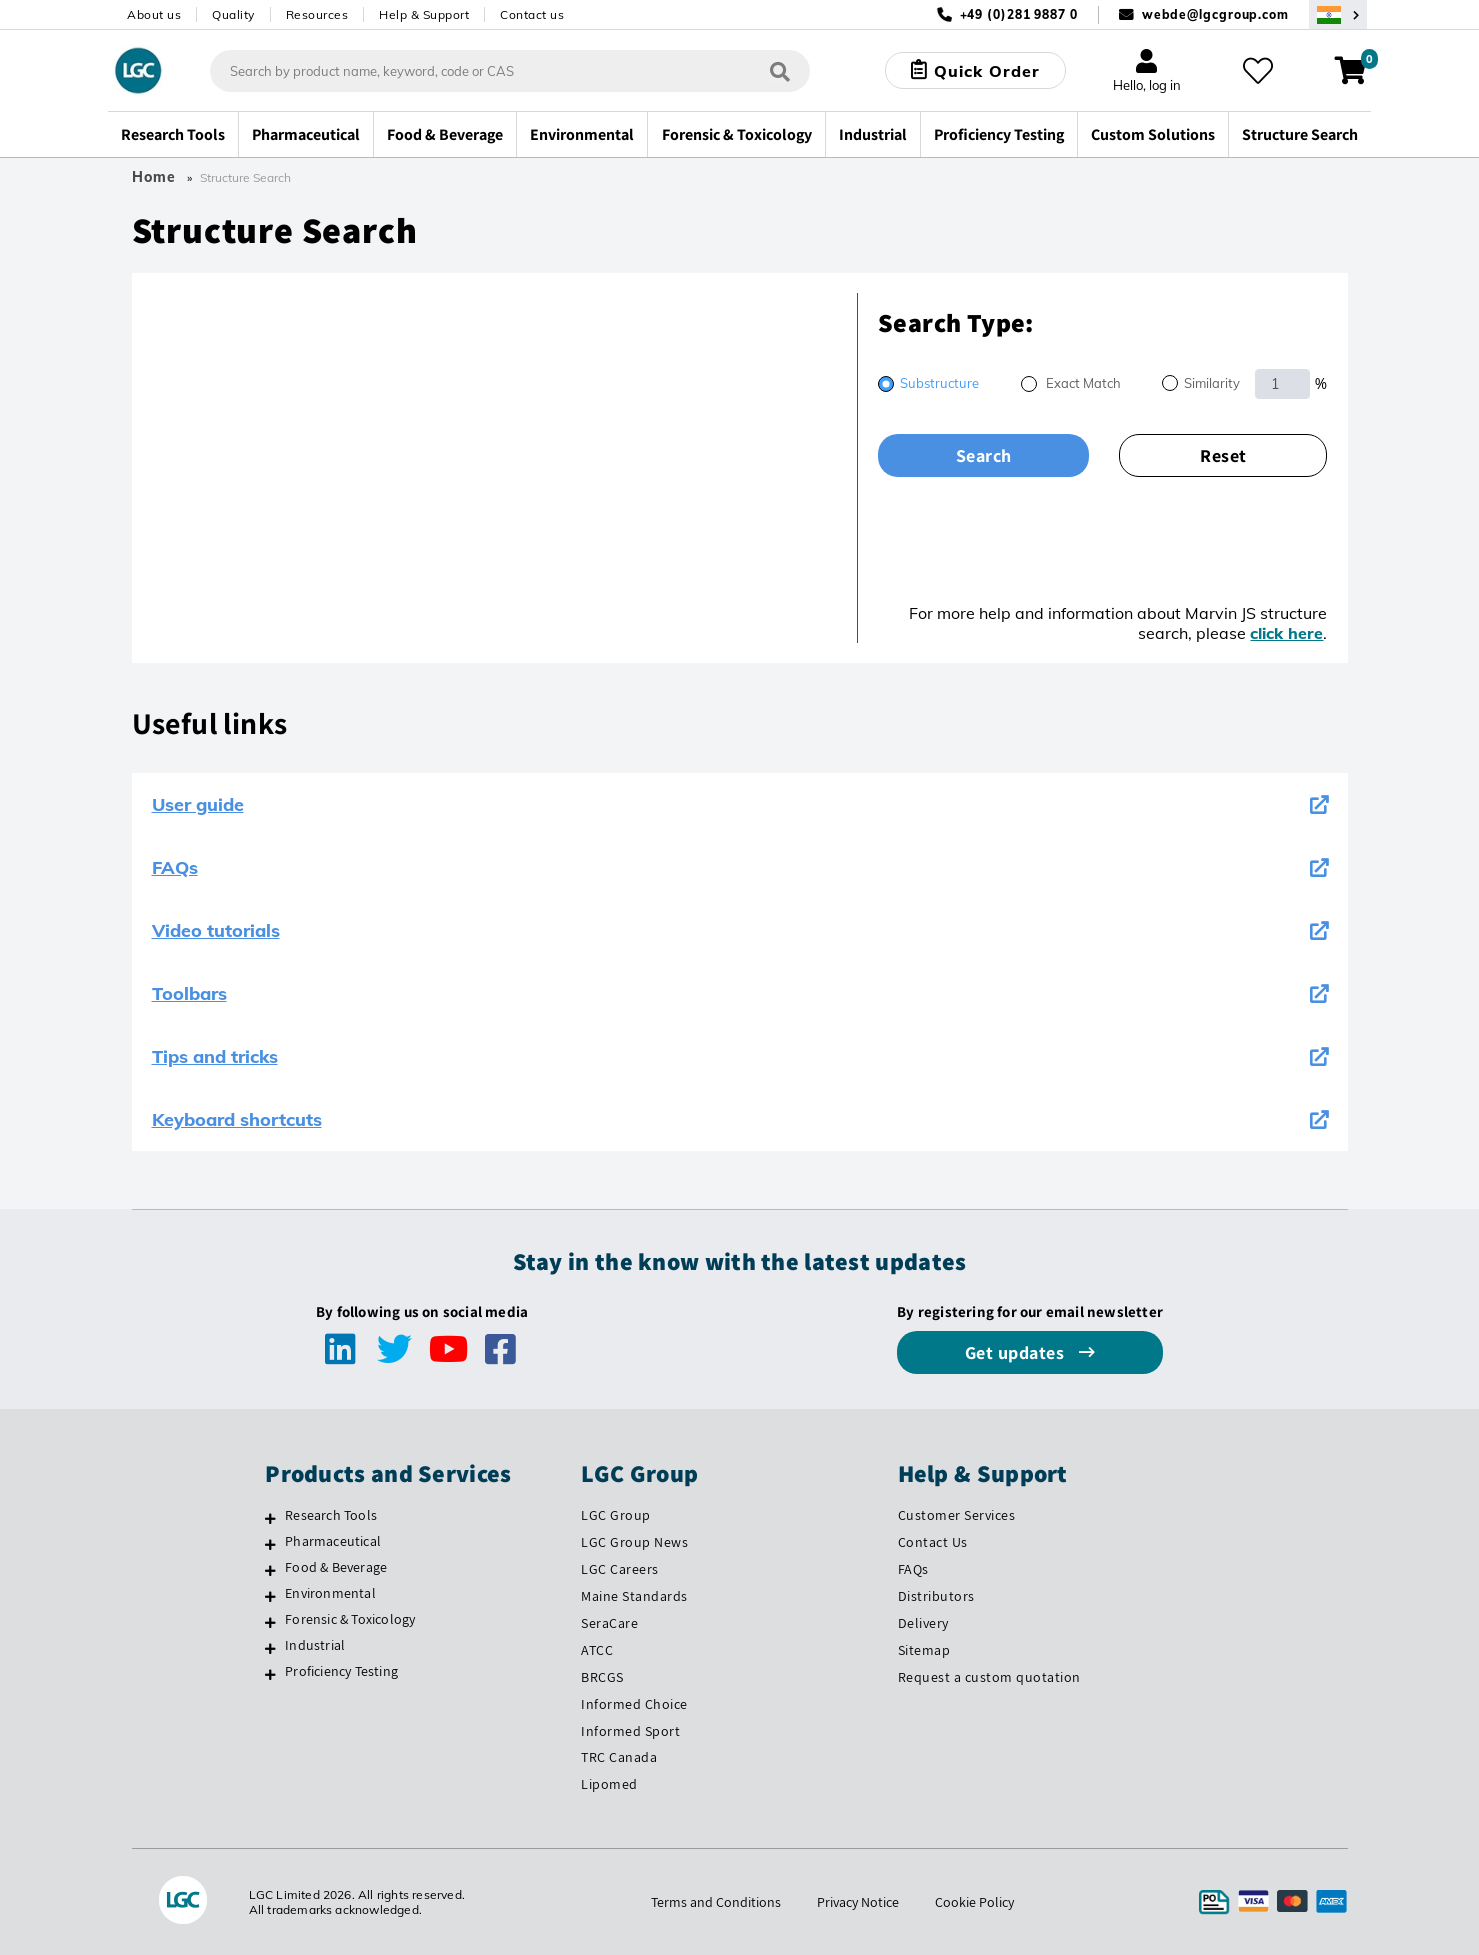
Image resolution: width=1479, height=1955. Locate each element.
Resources (317, 14)
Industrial (315, 1645)
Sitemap (924, 1650)
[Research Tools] (270, 1518)
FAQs (740, 867)
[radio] (928, 385)
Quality (233, 14)
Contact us (532, 14)
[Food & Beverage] (270, 1570)
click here (1286, 633)
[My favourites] (1258, 71)
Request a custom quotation (989, 1677)
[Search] (780, 70)
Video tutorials (740, 930)
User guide (740, 804)
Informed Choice (634, 1704)
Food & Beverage (336, 1567)
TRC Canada (619, 1757)
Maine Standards (634, 1596)
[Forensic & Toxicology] (270, 1622)
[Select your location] (1338, 14)
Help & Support (424, 14)
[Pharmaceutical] (270, 1544)
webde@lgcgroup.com (1215, 14)
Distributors (936, 1596)
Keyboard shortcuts (740, 1119)
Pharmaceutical (333, 1541)
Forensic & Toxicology (350, 1619)
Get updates (1017, 1352)
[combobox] (510, 71)
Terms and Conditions (716, 1902)
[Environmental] (270, 1596)
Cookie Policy (974, 1902)
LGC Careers (620, 1569)
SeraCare (609, 1623)
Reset (1223, 455)
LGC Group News (634, 1542)
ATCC (597, 1650)
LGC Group (616, 1515)
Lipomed (609, 1784)
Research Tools (331, 1515)
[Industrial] (270, 1648)
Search (984, 455)
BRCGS (602, 1677)
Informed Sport (630, 1731)
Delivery (923, 1623)
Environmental (330, 1593)
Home (154, 177)
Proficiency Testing (341, 1671)
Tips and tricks (740, 1056)
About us (154, 14)
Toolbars (740, 993)
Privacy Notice (858, 1902)
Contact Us (933, 1542)
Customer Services (957, 1515)
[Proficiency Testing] (270, 1674)
